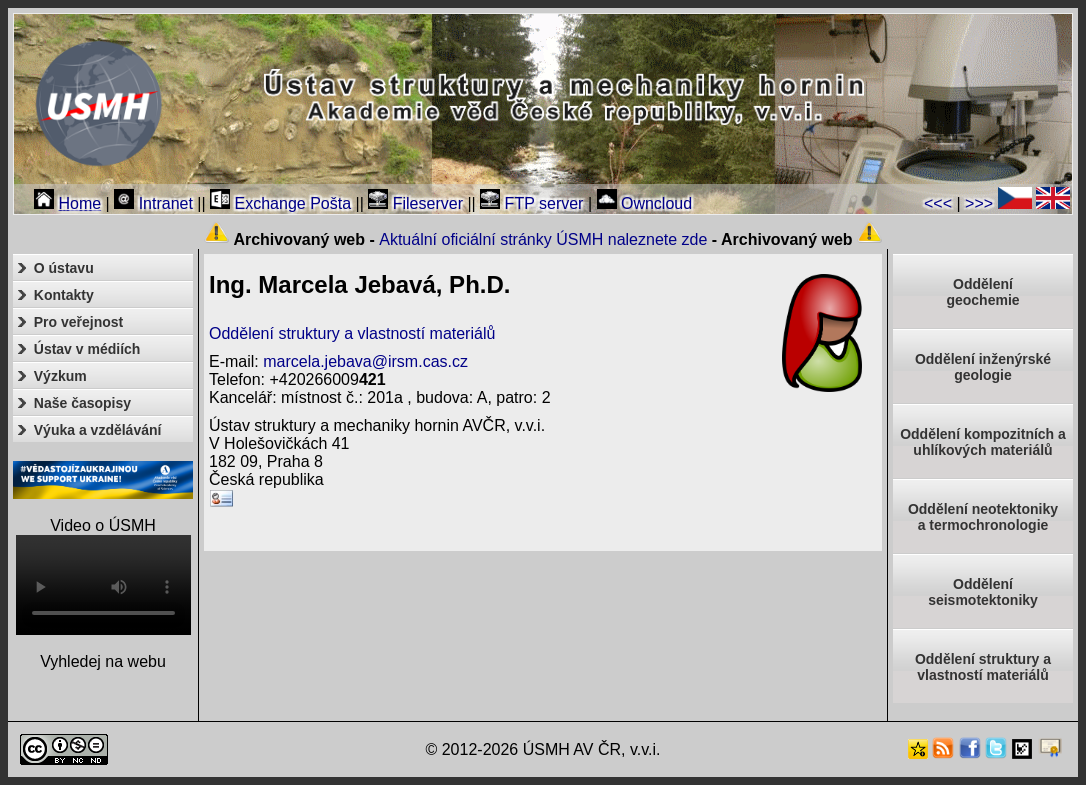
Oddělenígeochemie (982, 292)
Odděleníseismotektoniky (983, 592)
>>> (979, 203)
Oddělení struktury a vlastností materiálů (352, 333)
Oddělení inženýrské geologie (983, 367)
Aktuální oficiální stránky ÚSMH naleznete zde (543, 239)
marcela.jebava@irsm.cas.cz (365, 361)
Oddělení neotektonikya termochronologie (983, 517)
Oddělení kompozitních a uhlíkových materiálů (983, 442)
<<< (938, 203)
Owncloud (645, 203)
